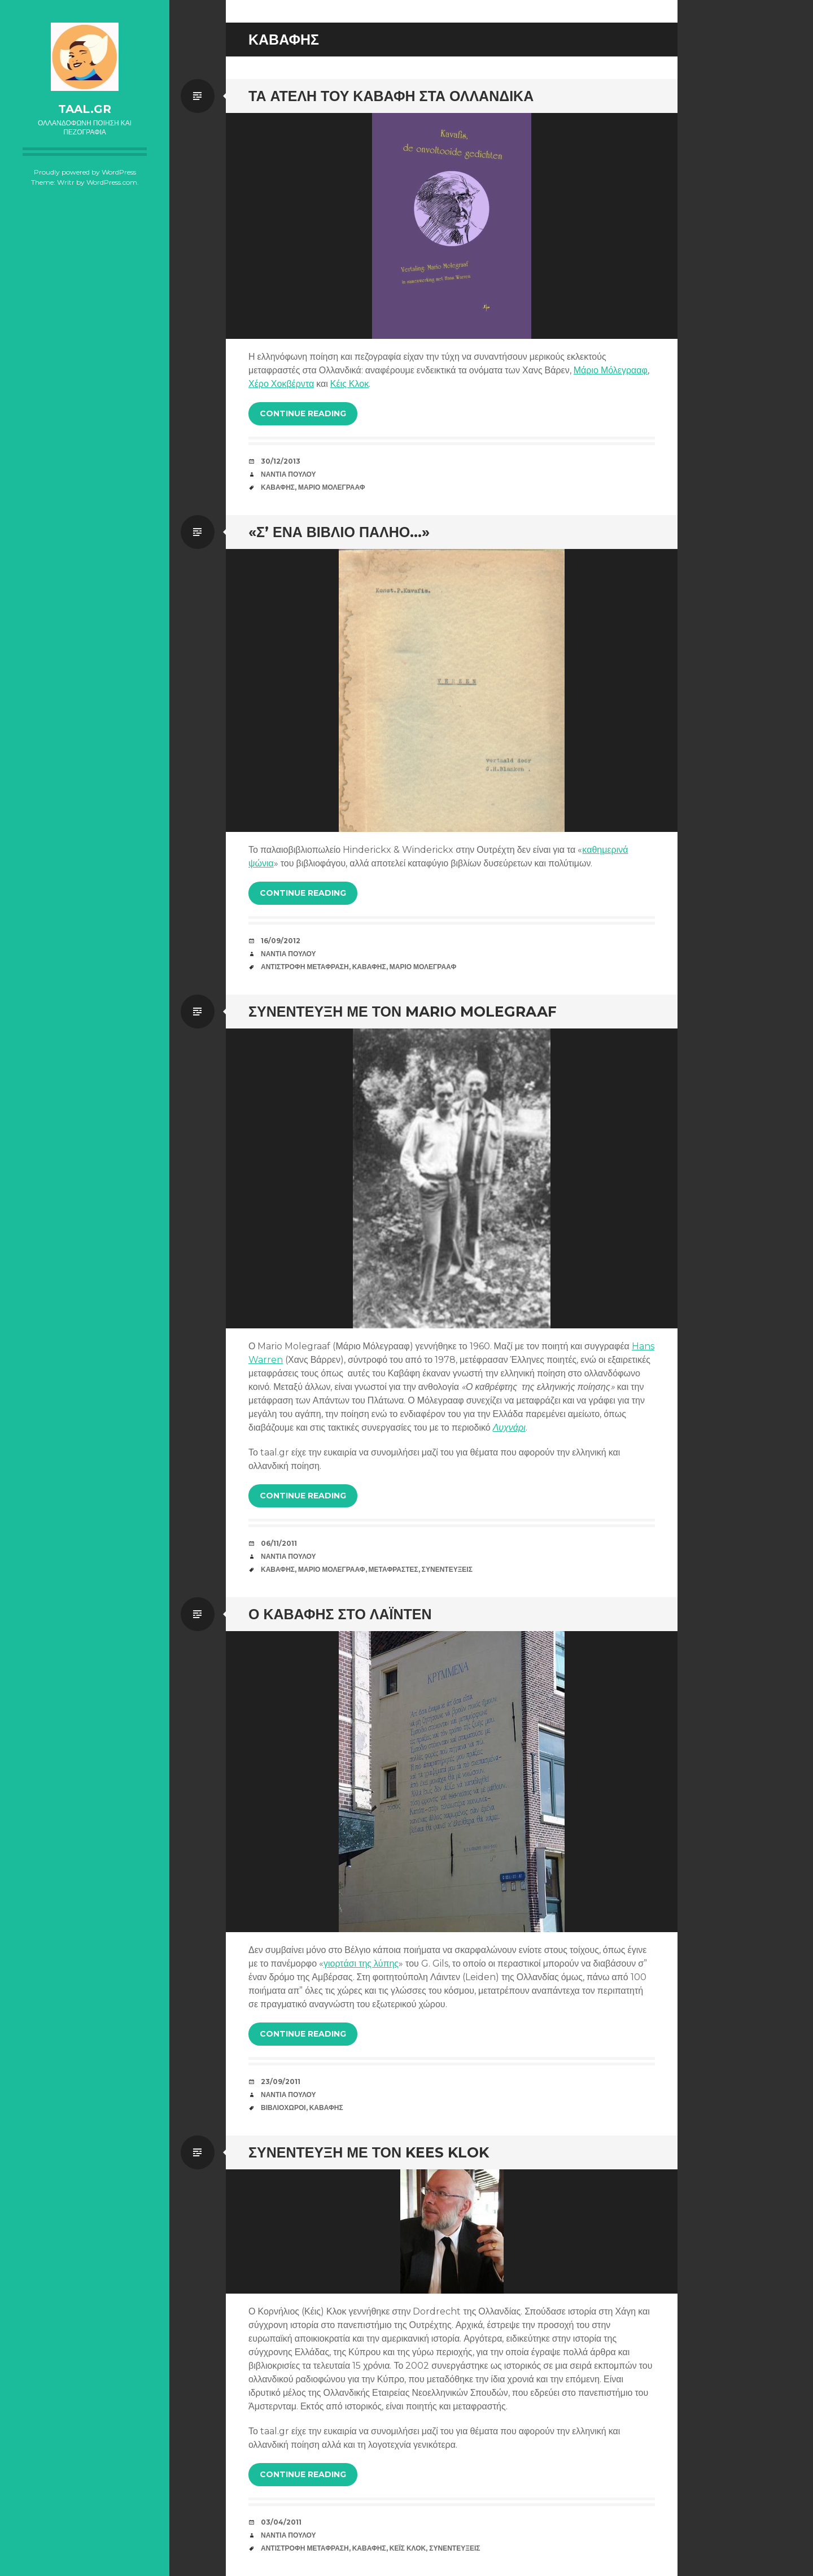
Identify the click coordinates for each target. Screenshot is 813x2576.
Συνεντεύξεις (447, 1569)
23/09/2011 (280, 2081)
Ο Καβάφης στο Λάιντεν (340, 1614)
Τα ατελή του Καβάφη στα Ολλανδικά (391, 96)
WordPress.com (111, 182)
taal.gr (84, 109)
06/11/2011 (279, 1543)
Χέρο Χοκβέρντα (281, 383)
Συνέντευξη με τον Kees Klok (368, 2152)
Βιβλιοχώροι (283, 2107)
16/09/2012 (280, 940)
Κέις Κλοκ (349, 383)
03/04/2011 (281, 2522)
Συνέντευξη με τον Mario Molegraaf (402, 1011)
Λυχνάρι (509, 1427)
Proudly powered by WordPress (85, 172)
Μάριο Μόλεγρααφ (611, 370)
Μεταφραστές (393, 1569)
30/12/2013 (280, 461)
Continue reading (303, 413)
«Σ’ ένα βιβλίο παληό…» (339, 532)
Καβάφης (278, 487)
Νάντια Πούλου (288, 474)
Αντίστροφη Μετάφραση (305, 966)
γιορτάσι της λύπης (361, 1963)
